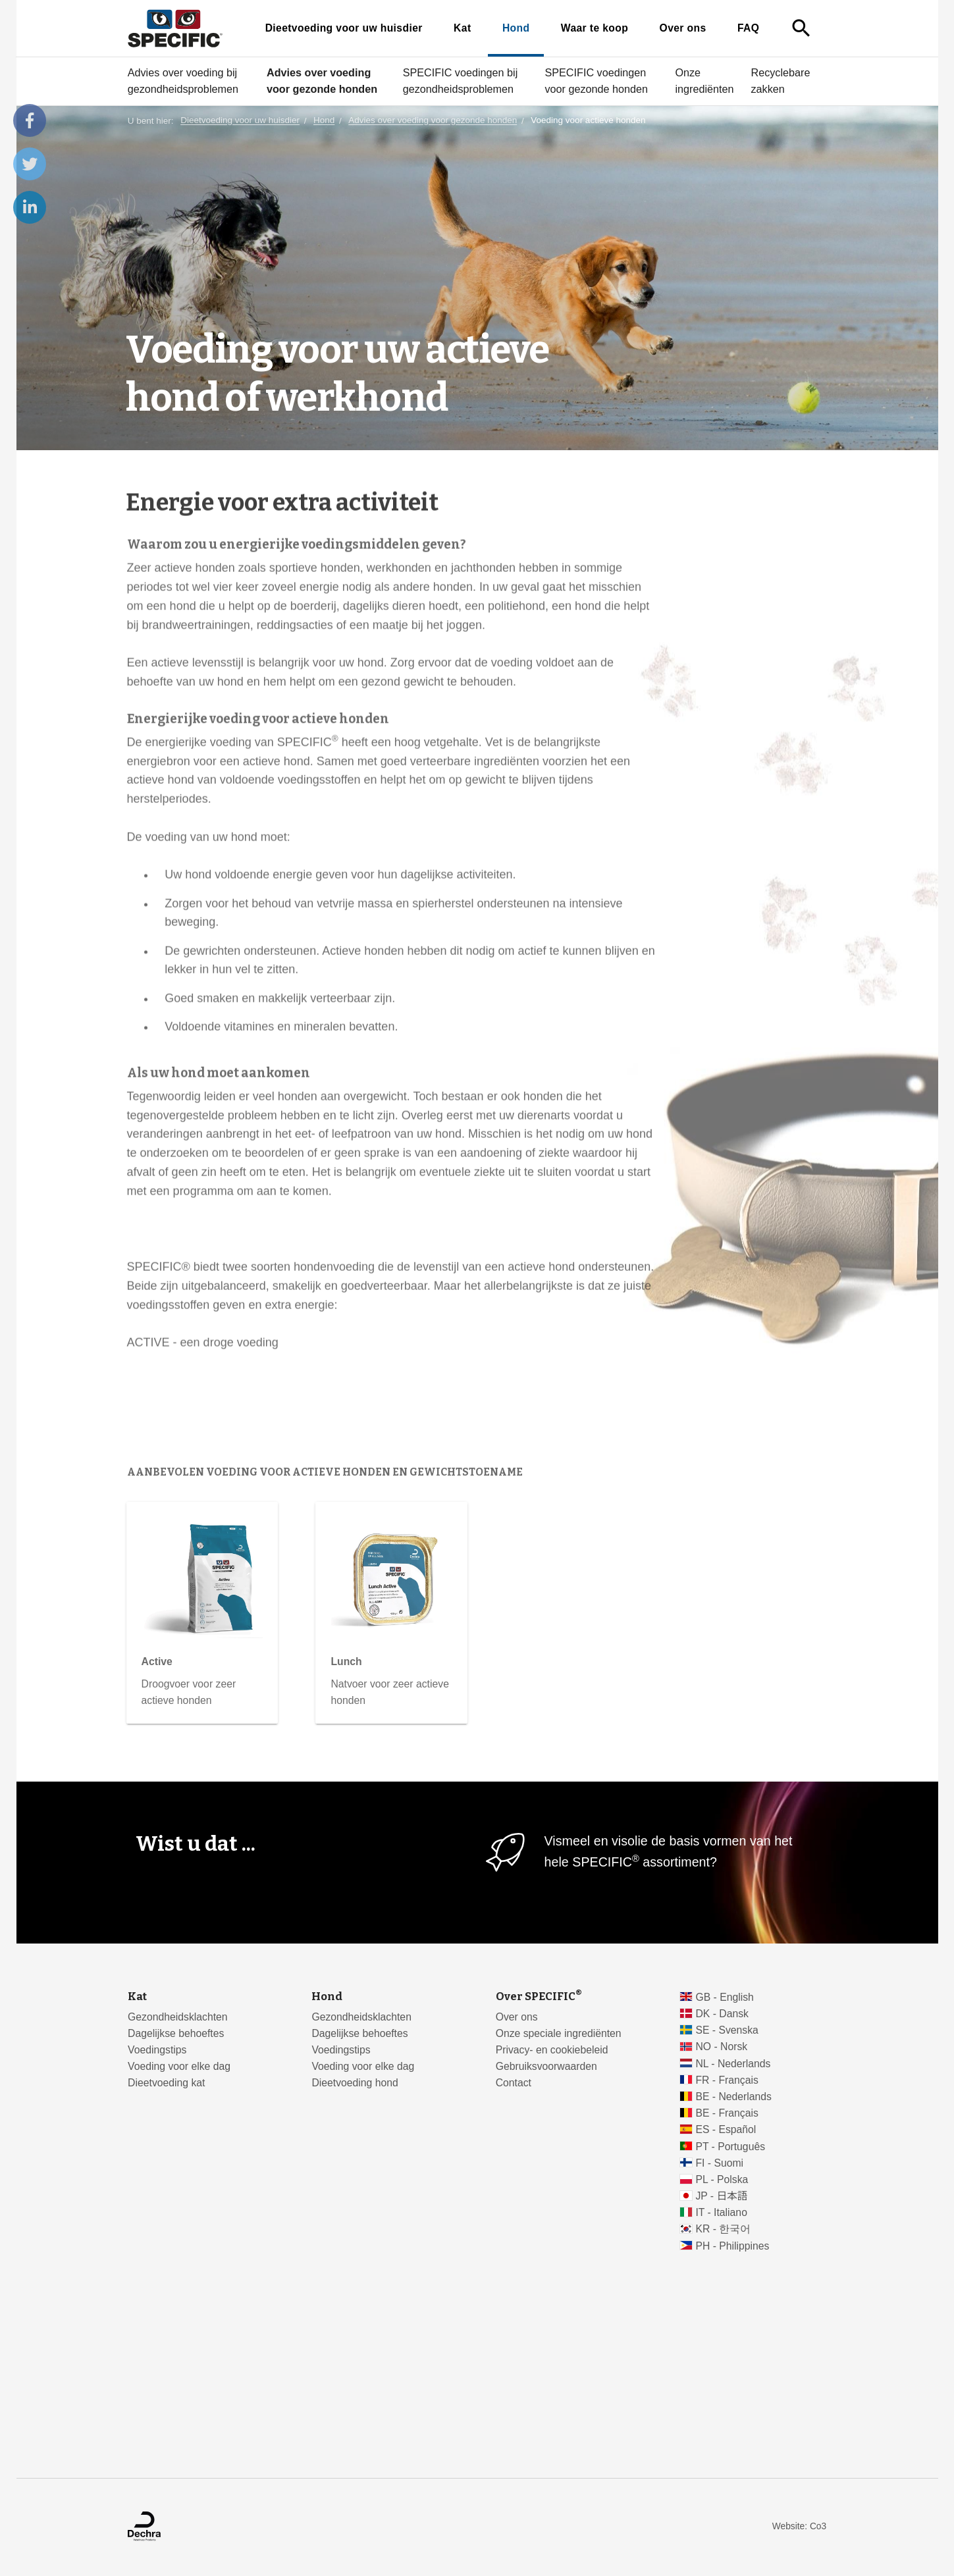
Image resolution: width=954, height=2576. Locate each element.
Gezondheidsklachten (177, 2016)
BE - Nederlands (733, 2096)
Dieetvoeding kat (166, 2082)
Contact (513, 2082)
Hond (515, 28)
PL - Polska (721, 2179)
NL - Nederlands (732, 2063)
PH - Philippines (732, 2246)
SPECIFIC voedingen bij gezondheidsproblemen (459, 80)
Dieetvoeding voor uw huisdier (343, 28)
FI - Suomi (719, 2163)
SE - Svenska (726, 2030)
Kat (462, 28)
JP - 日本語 (721, 2196)
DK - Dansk (722, 2013)
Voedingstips (157, 2049)
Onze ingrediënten (704, 80)
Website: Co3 (799, 2526)
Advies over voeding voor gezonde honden (321, 80)
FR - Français (726, 2080)
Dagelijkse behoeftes (176, 2033)
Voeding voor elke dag (179, 2066)
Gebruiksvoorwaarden (546, 2066)
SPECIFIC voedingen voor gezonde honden (596, 80)
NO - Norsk (721, 2046)
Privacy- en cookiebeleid (552, 2049)
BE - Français (726, 2113)
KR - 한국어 (723, 2228)
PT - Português (730, 2146)
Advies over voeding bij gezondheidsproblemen (182, 80)
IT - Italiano (721, 2212)
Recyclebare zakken (780, 80)
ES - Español (725, 2129)
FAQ (747, 28)
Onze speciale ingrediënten (559, 2033)
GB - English (724, 1997)
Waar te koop (593, 28)
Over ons (682, 28)
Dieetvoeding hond (354, 2082)
